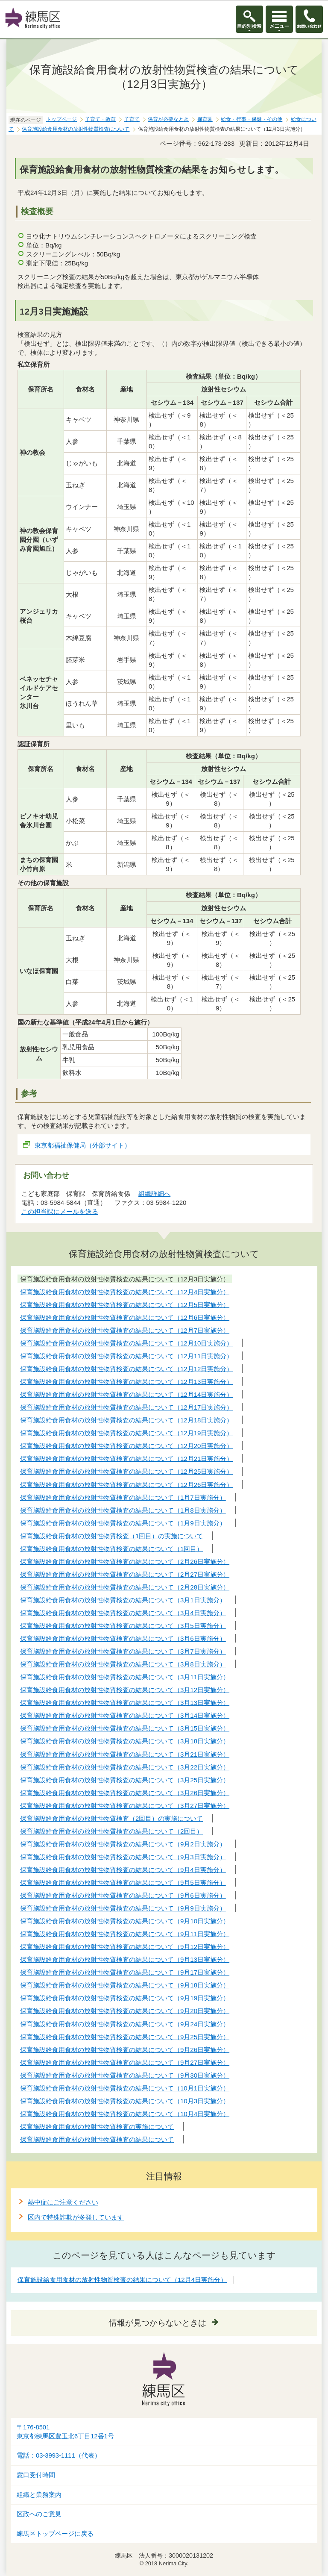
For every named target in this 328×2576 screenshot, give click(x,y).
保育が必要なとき (168, 119)
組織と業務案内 (39, 2494)
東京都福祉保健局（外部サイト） (83, 1145)
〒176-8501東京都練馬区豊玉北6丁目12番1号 (65, 2432)
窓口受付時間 (36, 2475)
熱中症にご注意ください (63, 2202)
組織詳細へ (154, 1193)
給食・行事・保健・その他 (251, 119)
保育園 (205, 119)
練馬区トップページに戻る (55, 2533)
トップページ (61, 119)
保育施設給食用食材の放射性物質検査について (75, 129)
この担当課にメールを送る (59, 1211)
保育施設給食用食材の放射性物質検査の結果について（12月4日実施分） (122, 2279)
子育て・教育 (100, 119)
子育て (132, 119)
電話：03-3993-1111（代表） (59, 2455)
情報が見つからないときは (157, 2322)
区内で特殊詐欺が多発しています (76, 2217)
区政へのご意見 (39, 2514)
